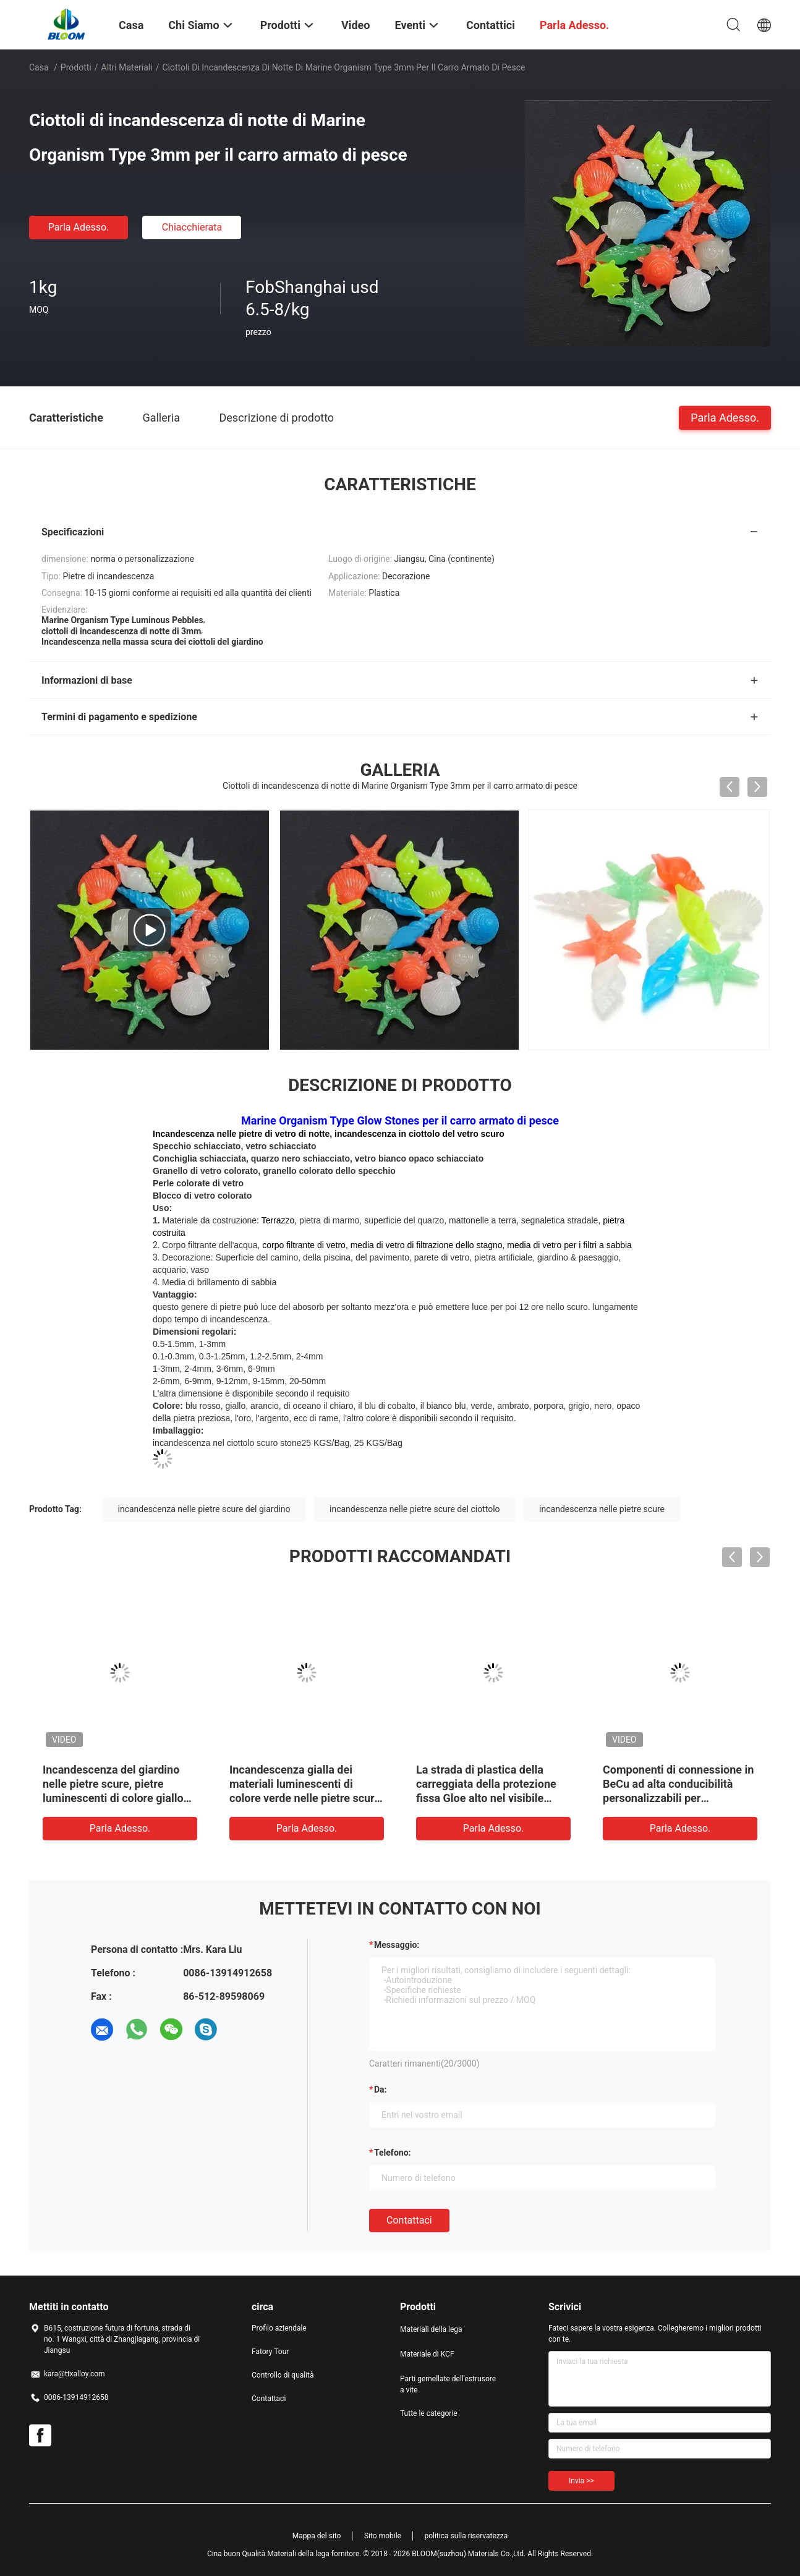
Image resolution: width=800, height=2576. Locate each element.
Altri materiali (127, 67)
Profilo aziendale (279, 2328)
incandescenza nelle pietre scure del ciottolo (415, 1509)
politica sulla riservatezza (466, 2535)
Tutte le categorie (428, 2413)
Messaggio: (396, 1945)
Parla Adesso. (78, 227)
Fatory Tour (270, 2351)
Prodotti (76, 67)
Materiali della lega (431, 2329)
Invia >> (581, 2480)
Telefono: (392, 2152)
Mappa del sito (316, 2535)
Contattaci (409, 2220)
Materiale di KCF (427, 2354)
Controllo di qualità (283, 2375)
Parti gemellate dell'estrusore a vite (448, 2384)
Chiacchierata (192, 227)
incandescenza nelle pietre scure (602, 1509)
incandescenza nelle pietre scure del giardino (204, 1509)
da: (380, 2089)
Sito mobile (382, 2535)
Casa (39, 67)
